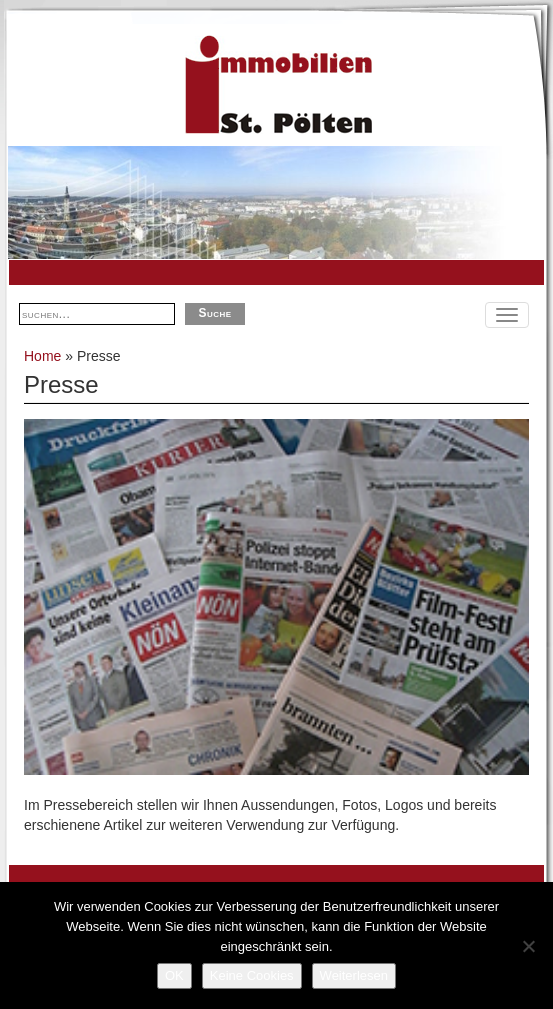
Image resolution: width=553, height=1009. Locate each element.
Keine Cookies (252, 975)
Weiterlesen (354, 975)
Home (42, 356)
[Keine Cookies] (528, 946)
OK (174, 975)
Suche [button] (214, 313)
